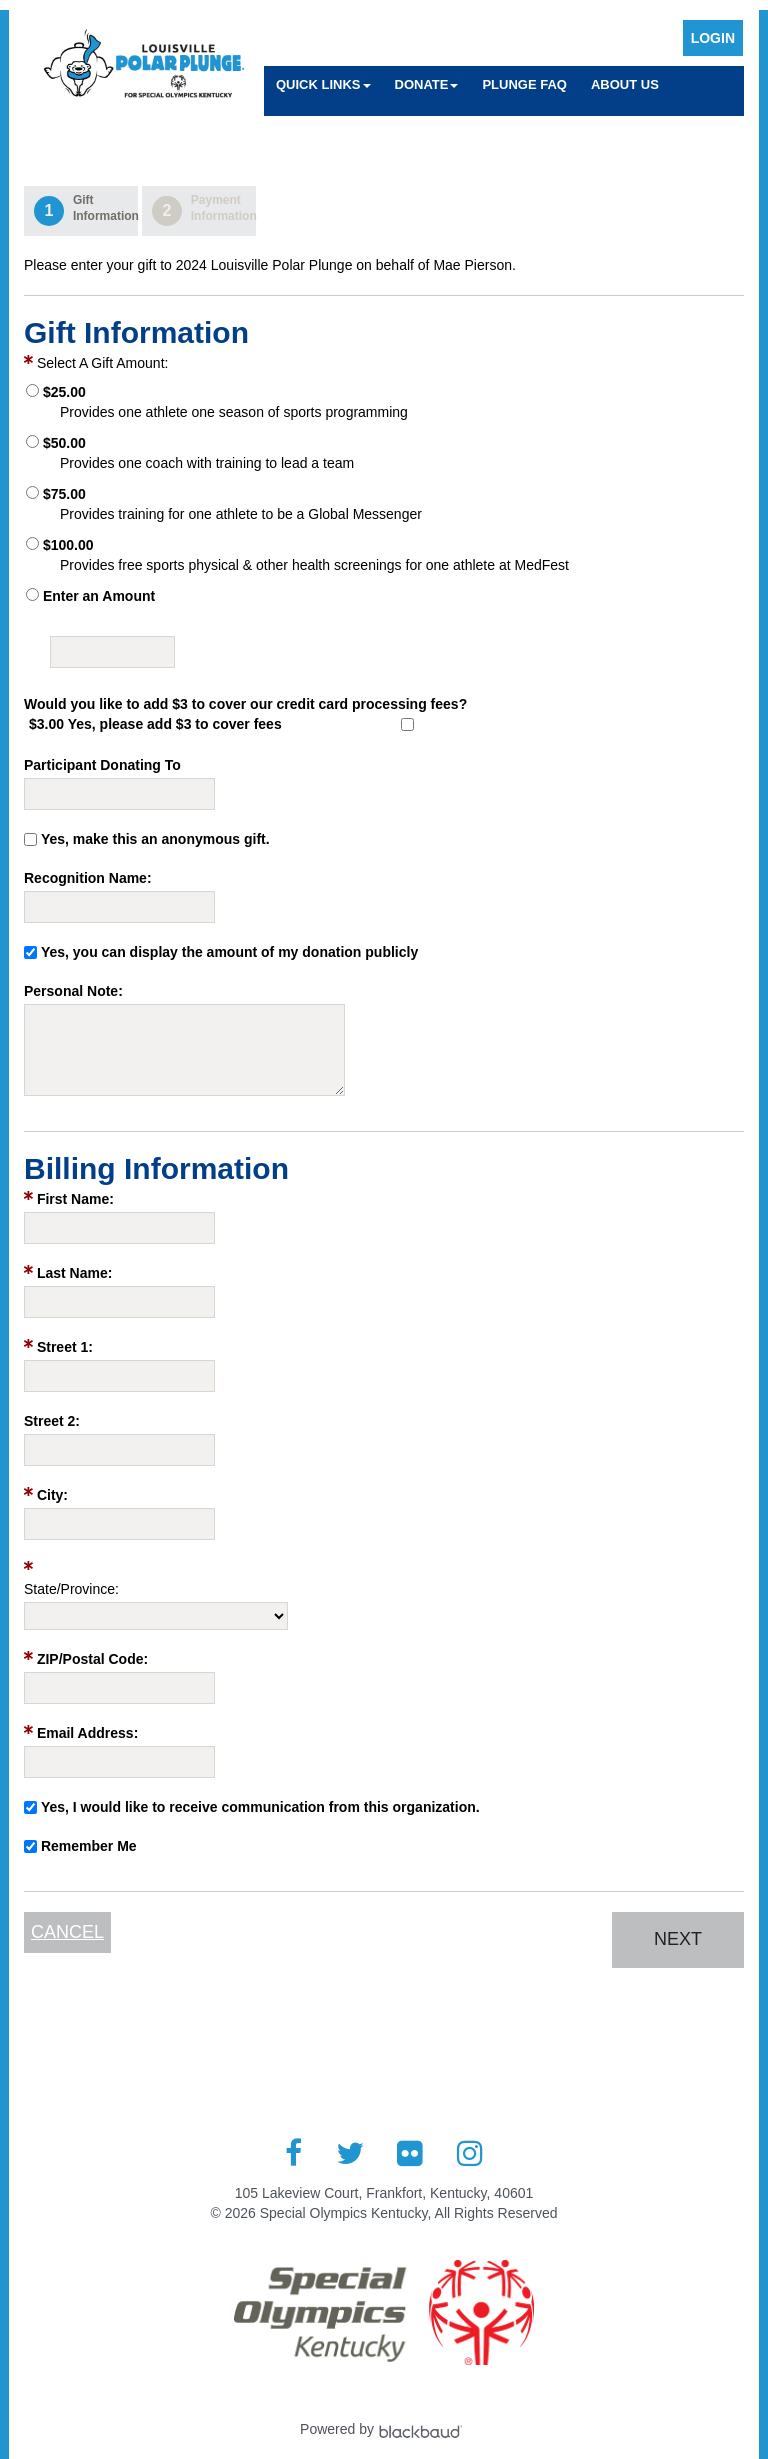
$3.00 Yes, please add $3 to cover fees (155, 724)
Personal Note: (73, 991)
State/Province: (71, 1589)
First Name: (75, 1199)
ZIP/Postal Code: (92, 1659)
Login (713, 38)
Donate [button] (427, 84)
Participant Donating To (102, 765)
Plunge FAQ (524, 84)
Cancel (67, 1932)
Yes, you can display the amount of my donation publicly (229, 952)
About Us (625, 84)
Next (678, 1939)
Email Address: (87, 1733)
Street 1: (65, 1347)
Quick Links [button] (323, 84)
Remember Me (89, 1846)
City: (52, 1495)
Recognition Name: (88, 878)
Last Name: (74, 1273)
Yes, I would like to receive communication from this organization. (260, 1807)
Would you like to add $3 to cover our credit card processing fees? (245, 704)
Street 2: (52, 1421)
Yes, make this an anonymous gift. (155, 839)
